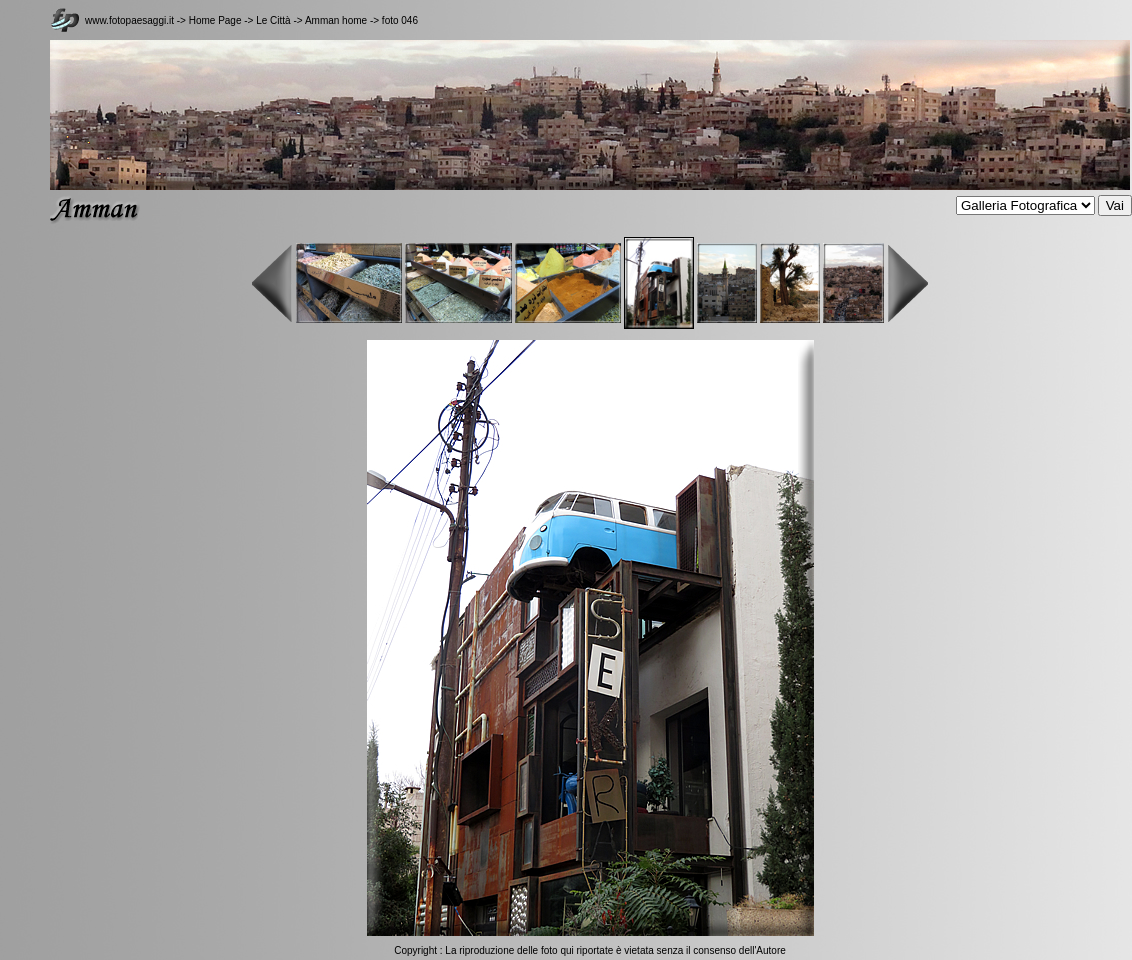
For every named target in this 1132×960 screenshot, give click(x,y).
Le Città (274, 20)
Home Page (215, 20)
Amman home (336, 20)
